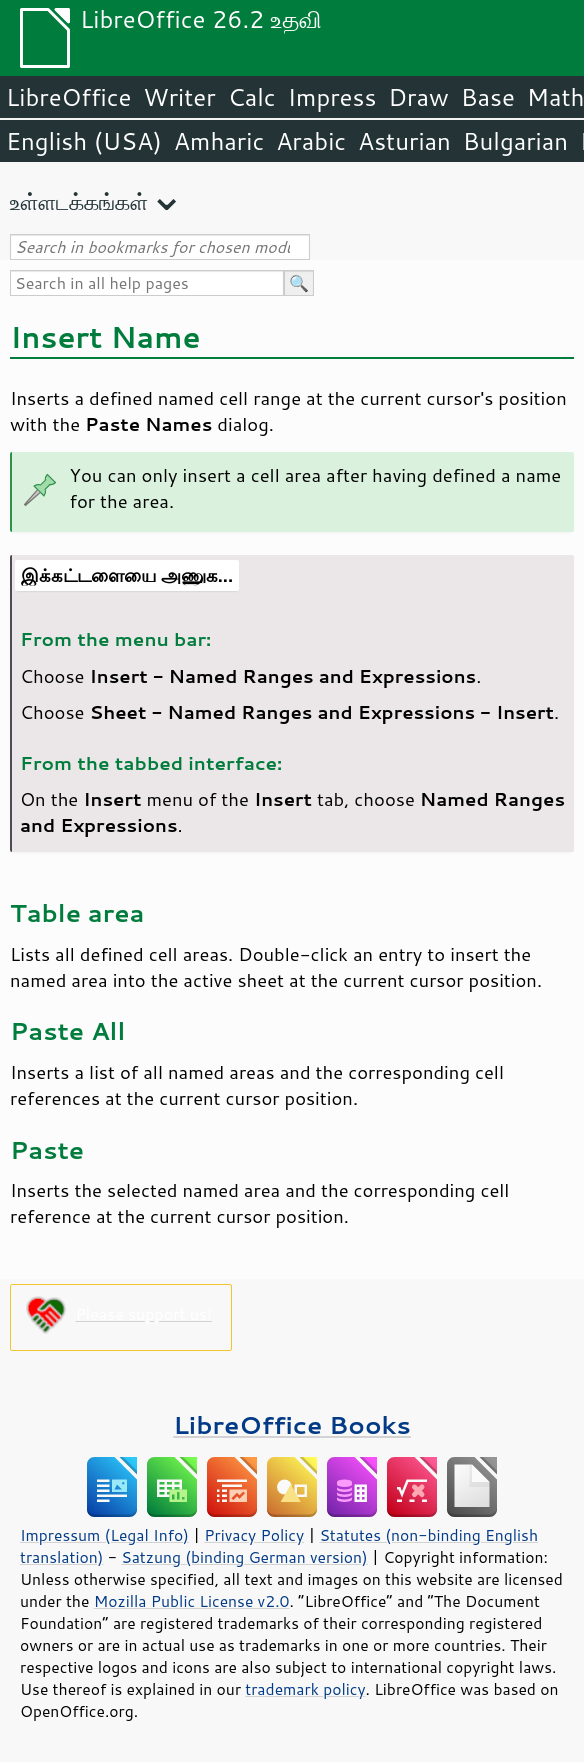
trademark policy (305, 1689)
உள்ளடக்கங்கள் (79, 201)
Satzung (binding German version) (244, 1557)
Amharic (219, 141)
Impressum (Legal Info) (104, 1535)
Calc (252, 97)
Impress (332, 97)
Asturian (404, 141)
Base (488, 97)
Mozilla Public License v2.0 (192, 1601)
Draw (418, 97)
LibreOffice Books (292, 1424)
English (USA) (84, 141)
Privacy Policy (254, 1535)
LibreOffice (68, 97)
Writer (179, 97)
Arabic (311, 141)
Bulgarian (515, 141)
